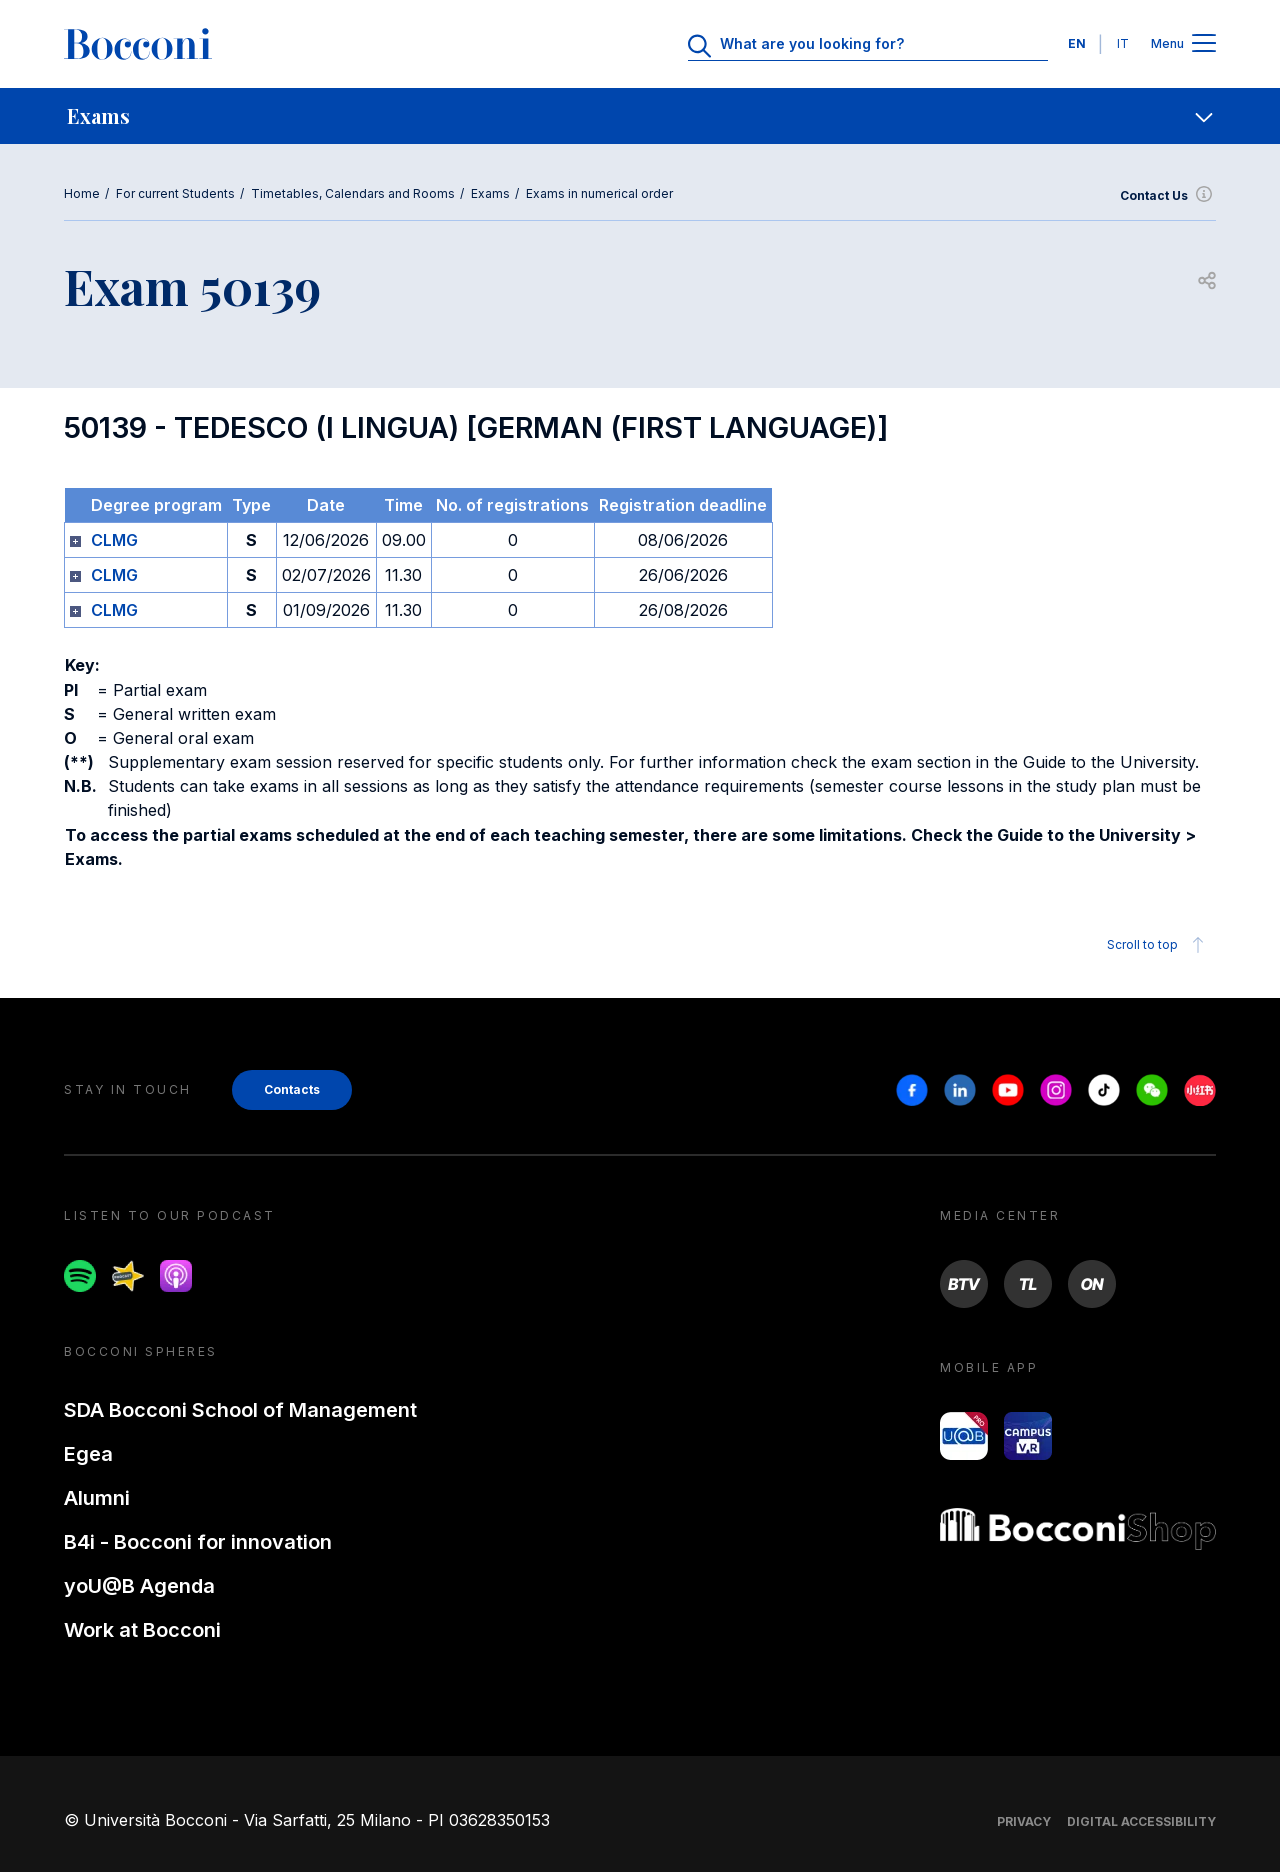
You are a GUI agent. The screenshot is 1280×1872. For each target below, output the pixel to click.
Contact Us (1168, 196)
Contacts (292, 1089)
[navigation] (640, 116)
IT (1123, 43)
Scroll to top (1158, 945)
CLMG (114, 540)
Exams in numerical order (599, 193)
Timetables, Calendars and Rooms (353, 193)
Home (82, 193)
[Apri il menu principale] (1204, 44)
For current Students (175, 193)
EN (1077, 43)
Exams (490, 193)
